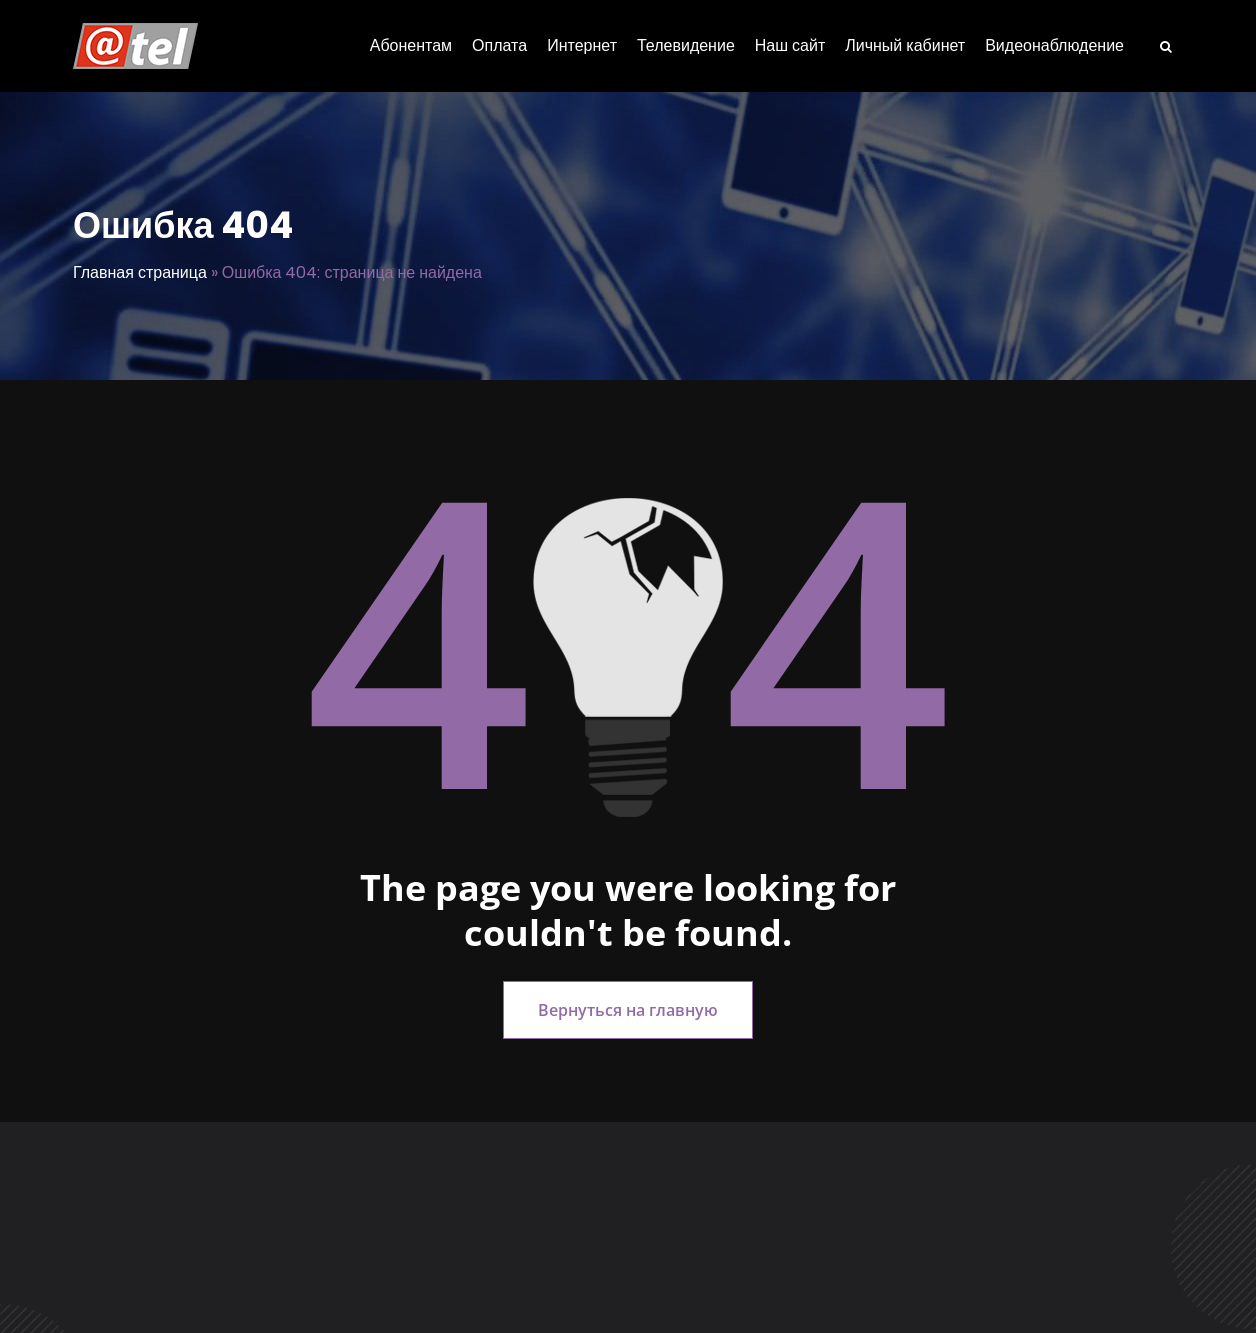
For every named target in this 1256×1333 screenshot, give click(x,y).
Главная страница (140, 272)
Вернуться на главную (628, 1010)
